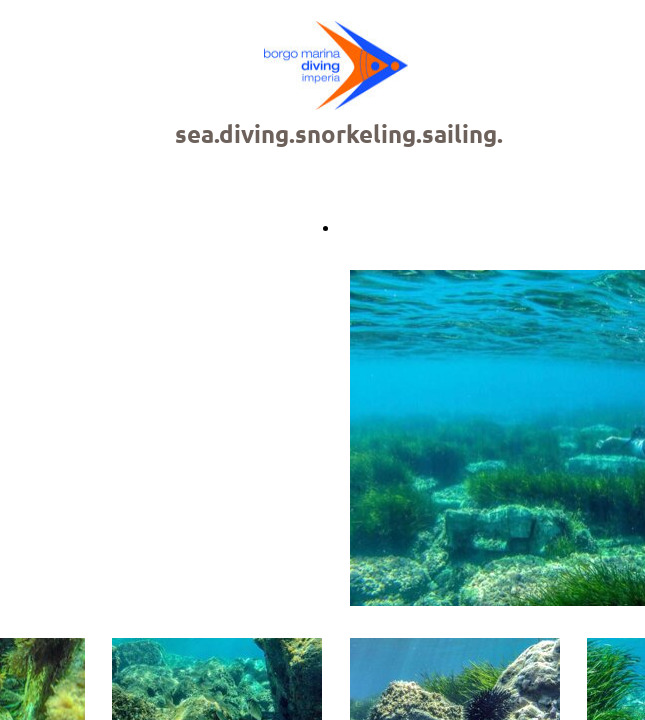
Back (355, 227)
